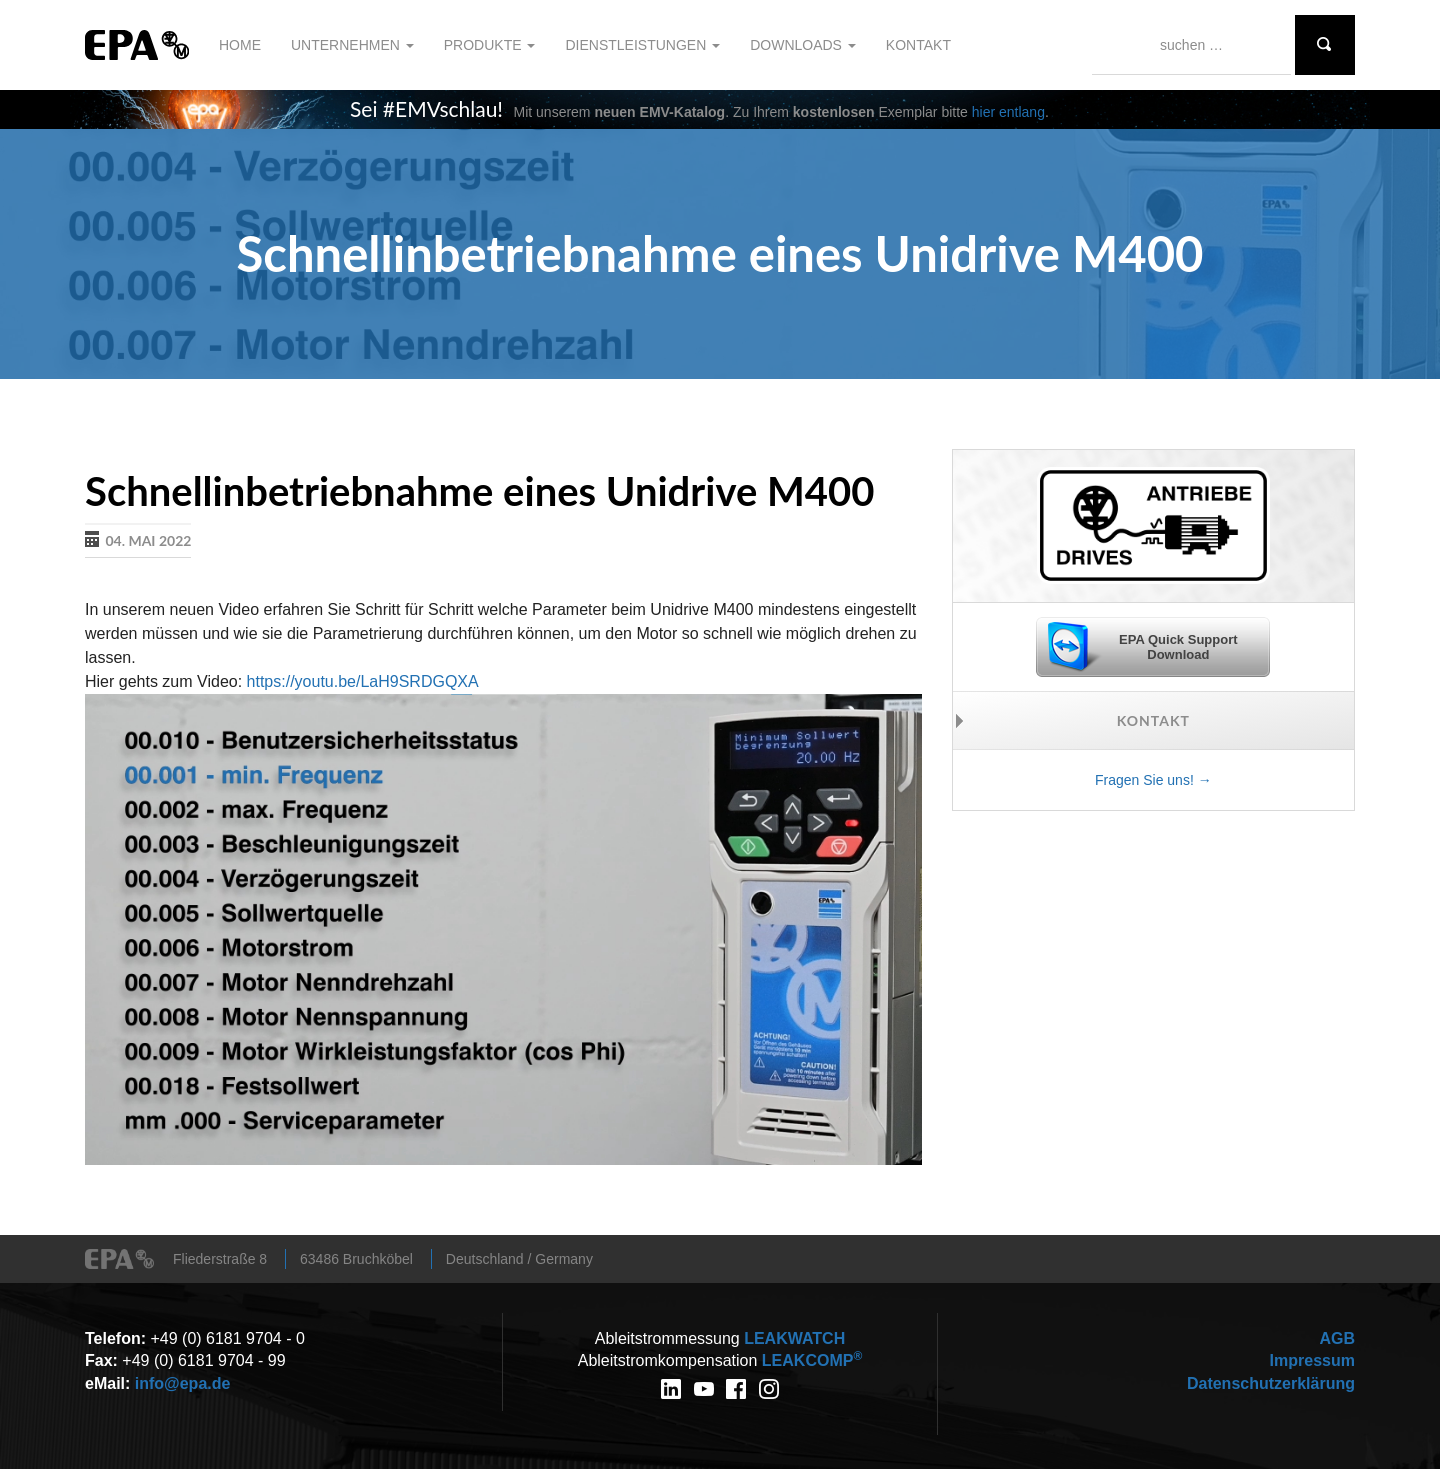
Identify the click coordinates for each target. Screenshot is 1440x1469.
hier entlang (1008, 112)
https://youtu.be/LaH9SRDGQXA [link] (363, 681)
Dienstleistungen (642, 45)
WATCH (794, 1338)
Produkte (490, 45)
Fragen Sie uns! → (1153, 780)
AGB (1337, 1338)
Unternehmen (352, 45)
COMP (812, 1360)
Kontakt (918, 45)
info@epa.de (183, 1383)
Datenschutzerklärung (1271, 1383)
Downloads (803, 45)
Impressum (1312, 1360)
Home (240, 45)
